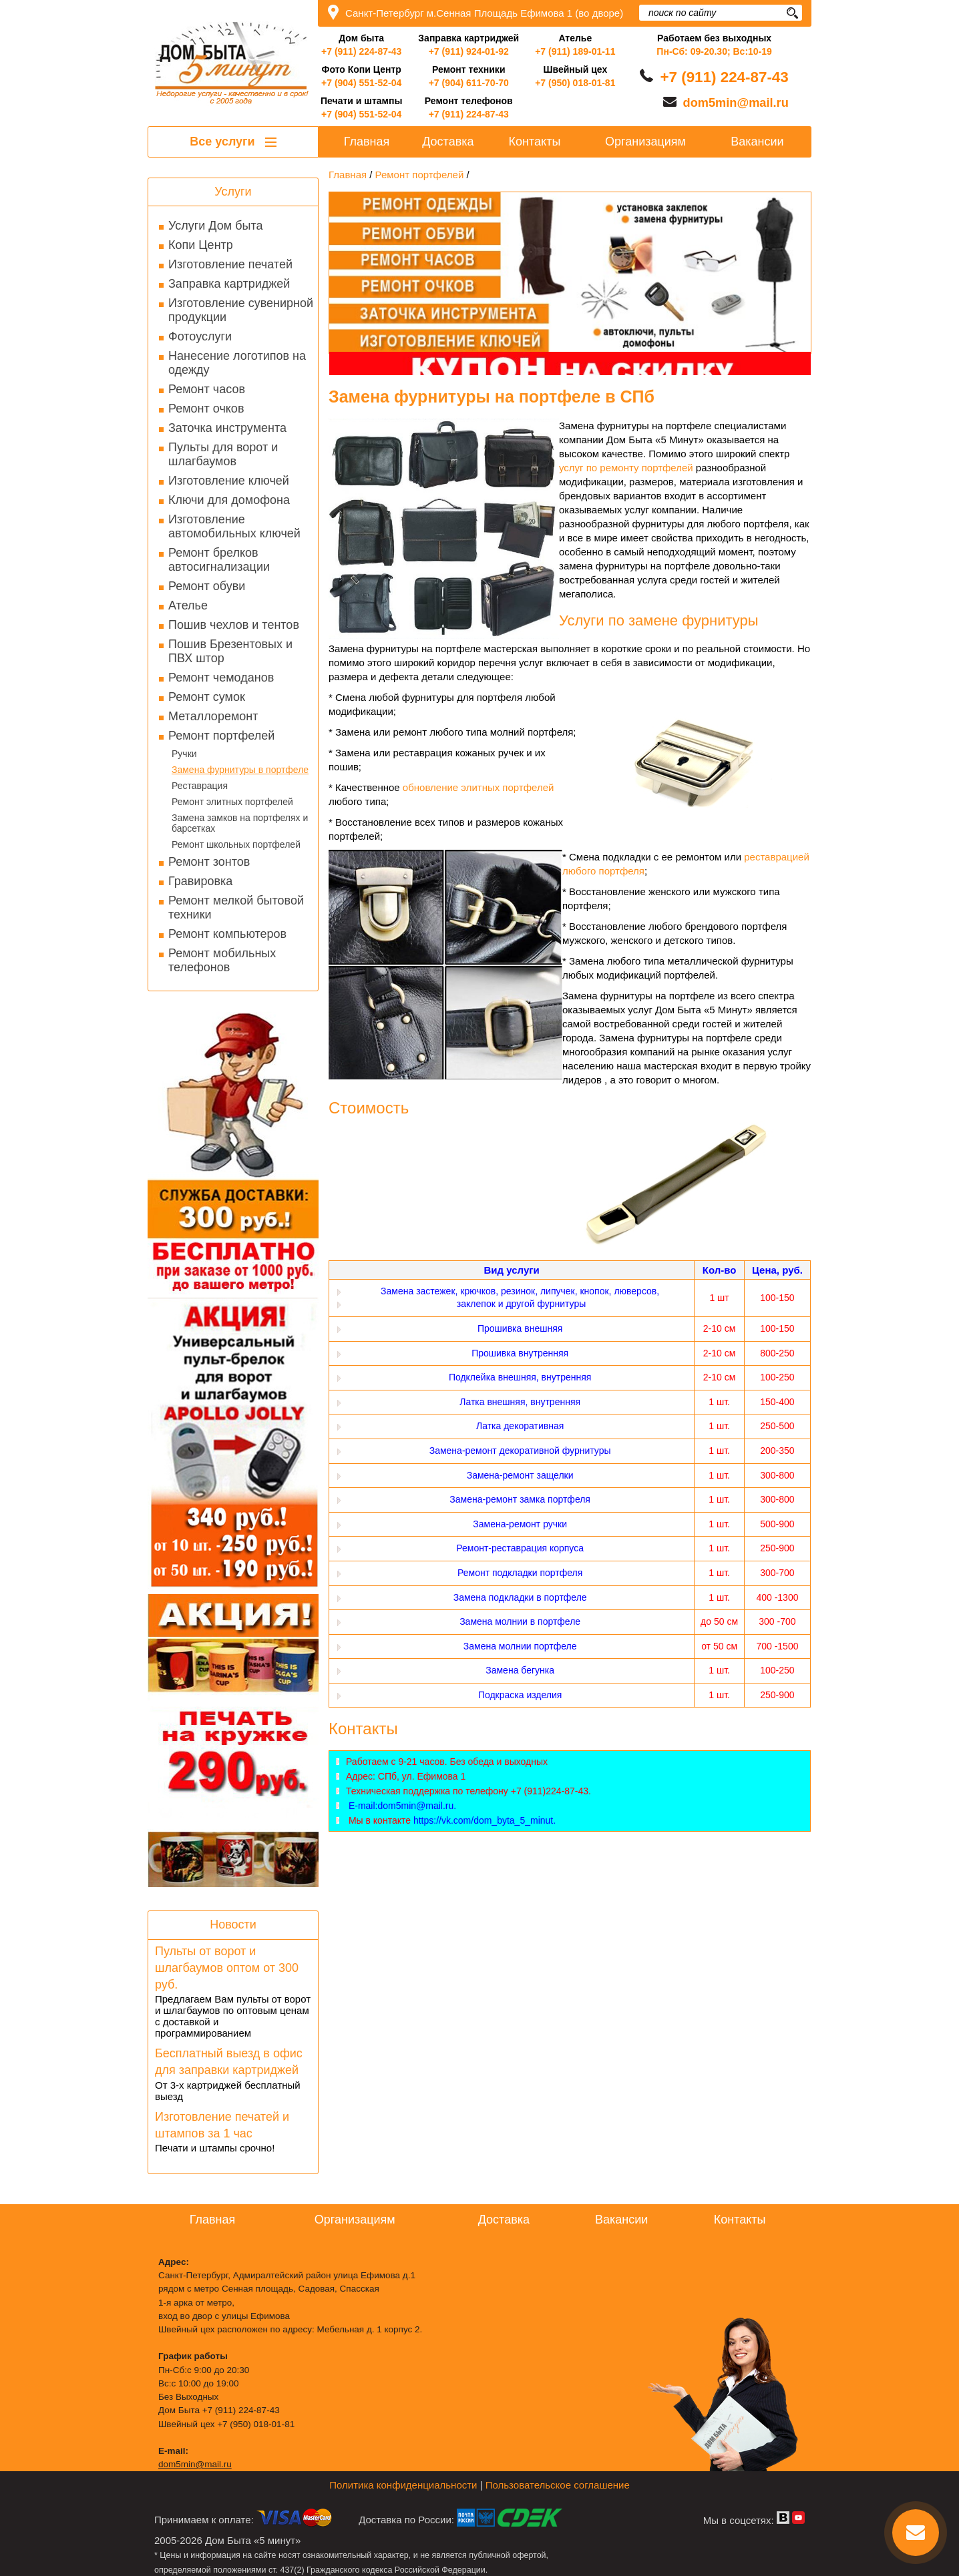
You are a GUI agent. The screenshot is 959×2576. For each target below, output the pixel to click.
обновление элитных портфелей (478, 787)
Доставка (447, 141)
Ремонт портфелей (221, 735)
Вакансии (757, 141)
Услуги (232, 191)
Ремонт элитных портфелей (232, 801)
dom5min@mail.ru (736, 102)
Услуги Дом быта (215, 225)
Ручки (184, 753)
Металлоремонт (213, 716)
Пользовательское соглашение (558, 2485)
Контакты (535, 141)
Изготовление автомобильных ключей (234, 526)
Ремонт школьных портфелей (236, 844)
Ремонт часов (206, 389)
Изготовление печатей (230, 264)
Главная (367, 141)
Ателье (188, 605)
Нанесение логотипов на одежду (237, 362)
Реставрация (200, 785)
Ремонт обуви (206, 586)
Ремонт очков (206, 408)
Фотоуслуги (200, 336)
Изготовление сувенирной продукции (240, 310)
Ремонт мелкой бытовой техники (236, 907)
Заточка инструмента (227, 428)
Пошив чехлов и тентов (233, 624)
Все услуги (233, 141)
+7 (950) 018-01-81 (575, 82)
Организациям (645, 141)
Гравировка (200, 881)
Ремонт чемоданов (221, 677)
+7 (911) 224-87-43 (361, 51)
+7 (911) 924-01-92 (469, 51)
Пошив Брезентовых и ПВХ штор (230, 651)
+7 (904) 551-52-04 (361, 82)
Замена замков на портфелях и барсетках (240, 823)
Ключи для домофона (229, 500)
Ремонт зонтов (209, 861)
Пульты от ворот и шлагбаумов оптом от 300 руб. (227, 1968)
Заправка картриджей (229, 283)
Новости (233, 1924)
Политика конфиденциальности (403, 2485)
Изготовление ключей (228, 480)
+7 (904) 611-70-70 (469, 82)
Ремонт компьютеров (227, 934)
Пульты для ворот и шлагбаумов (223, 454)
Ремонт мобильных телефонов (222, 960)
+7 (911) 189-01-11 (575, 51)
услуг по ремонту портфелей (626, 467)
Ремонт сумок (206, 697)
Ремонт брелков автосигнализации (219, 559)
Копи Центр (200, 245)
